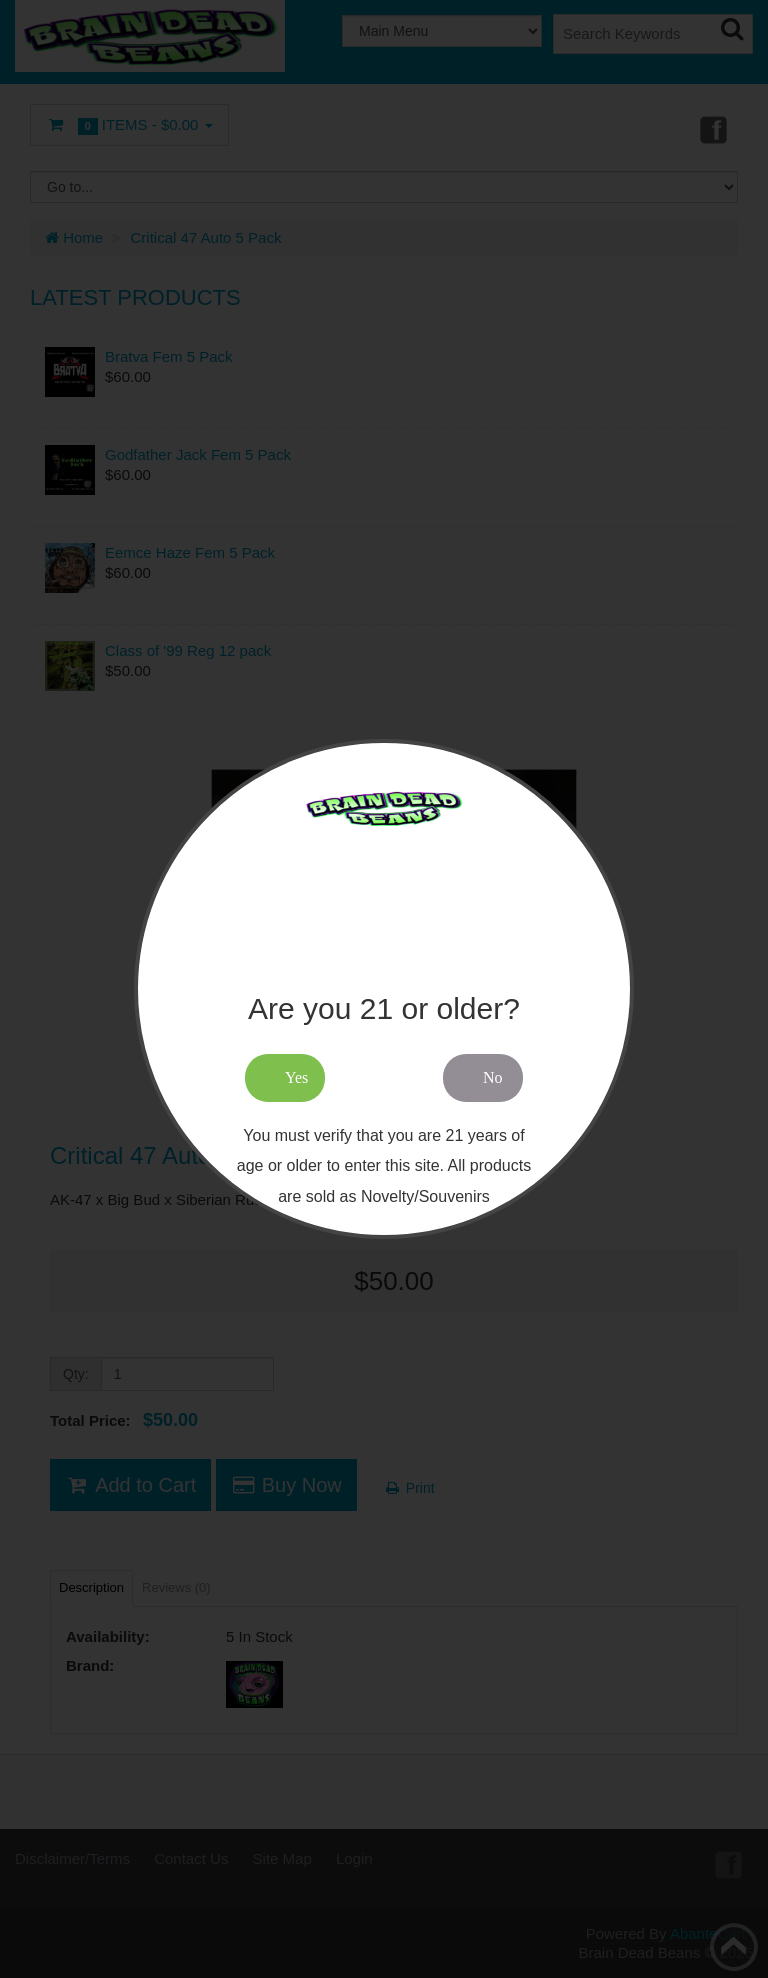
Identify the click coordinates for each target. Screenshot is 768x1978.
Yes (296, 1077)
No (493, 1077)
